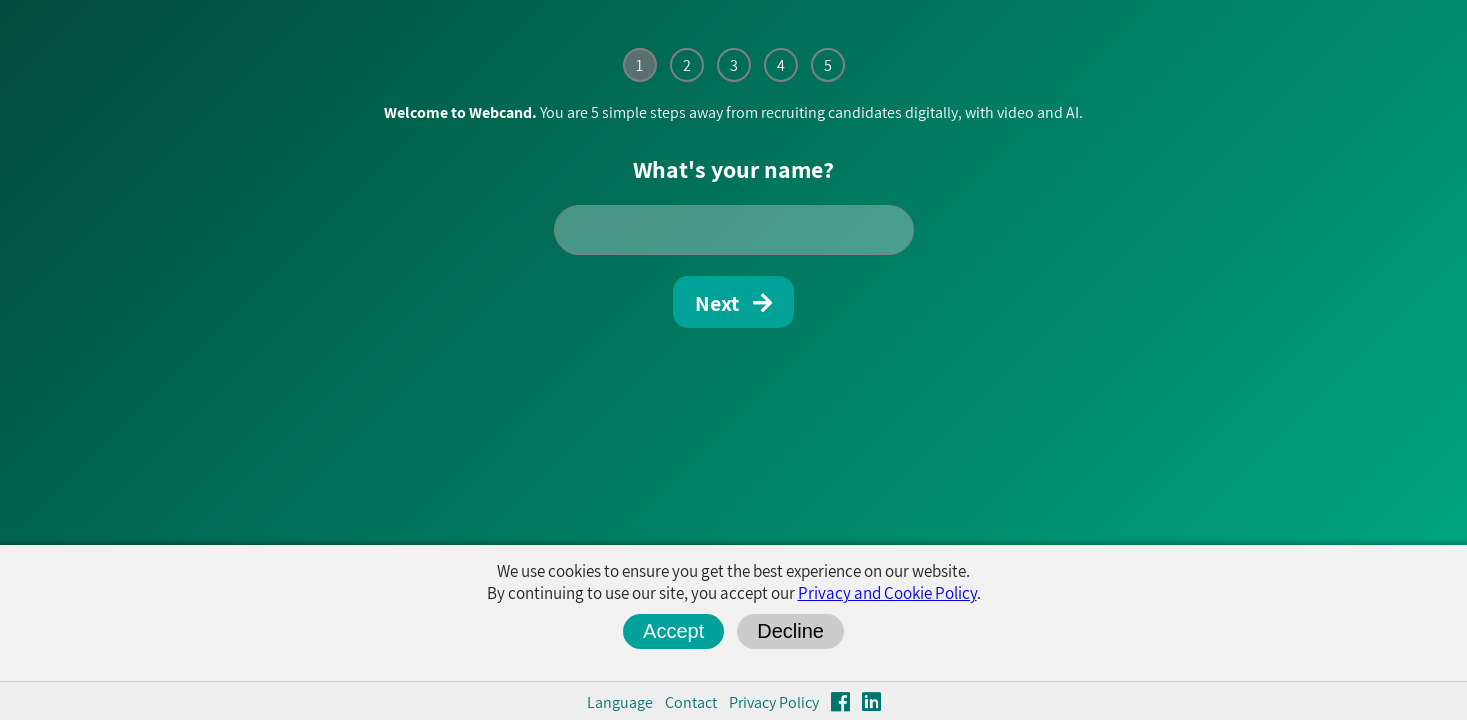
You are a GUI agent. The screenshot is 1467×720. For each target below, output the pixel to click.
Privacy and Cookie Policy (887, 593)
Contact (691, 702)
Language (620, 702)
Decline (790, 631)
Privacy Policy (774, 702)
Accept (673, 631)
